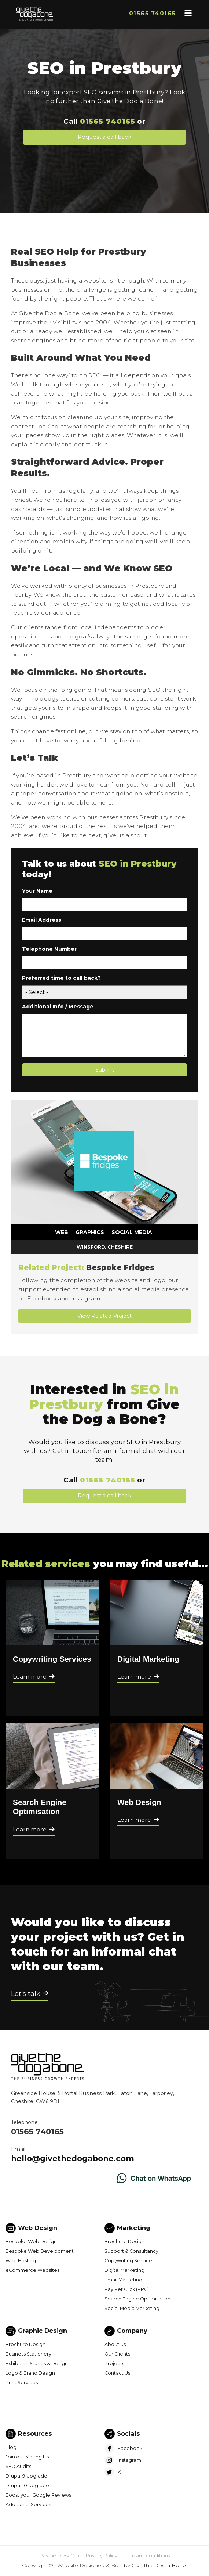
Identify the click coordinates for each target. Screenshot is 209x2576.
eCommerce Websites (32, 2270)
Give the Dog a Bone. (159, 2565)
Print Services (22, 2382)
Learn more (30, 1676)
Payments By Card (60, 2555)
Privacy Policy (101, 2555)
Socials (128, 2433)
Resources (35, 2433)
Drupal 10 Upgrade (27, 2485)
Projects (114, 2363)
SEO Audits (18, 2466)
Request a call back (104, 137)
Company (132, 2330)
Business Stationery (28, 2354)
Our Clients (117, 2354)
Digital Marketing (148, 1659)
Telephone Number (49, 949)
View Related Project (104, 1316)
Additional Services (28, 2504)
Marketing (133, 2227)
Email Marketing (123, 2279)
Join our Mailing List (28, 2457)
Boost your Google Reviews (38, 2495)
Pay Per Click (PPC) (126, 2289)
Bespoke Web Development (40, 2251)
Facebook (130, 2448)
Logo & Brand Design (30, 2373)
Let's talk (25, 1993)
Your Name (37, 891)
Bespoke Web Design (31, 2241)
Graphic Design (42, 2330)
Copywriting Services (52, 1659)
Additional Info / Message (58, 1006)
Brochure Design (124, 2241)
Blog (11, 2447)
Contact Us (117, 2373)
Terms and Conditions (146, 2555)
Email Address (41, 920)
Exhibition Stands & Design (37, 2363)
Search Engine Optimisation (137, 2299)
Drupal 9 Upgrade (26, 2476)
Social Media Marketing (132, 2308)
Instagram (129, 2460)
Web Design (139, 1802)
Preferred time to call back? (61, 978)
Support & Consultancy (131, 2251)
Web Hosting (21, 2260)
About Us (115, 2344)
